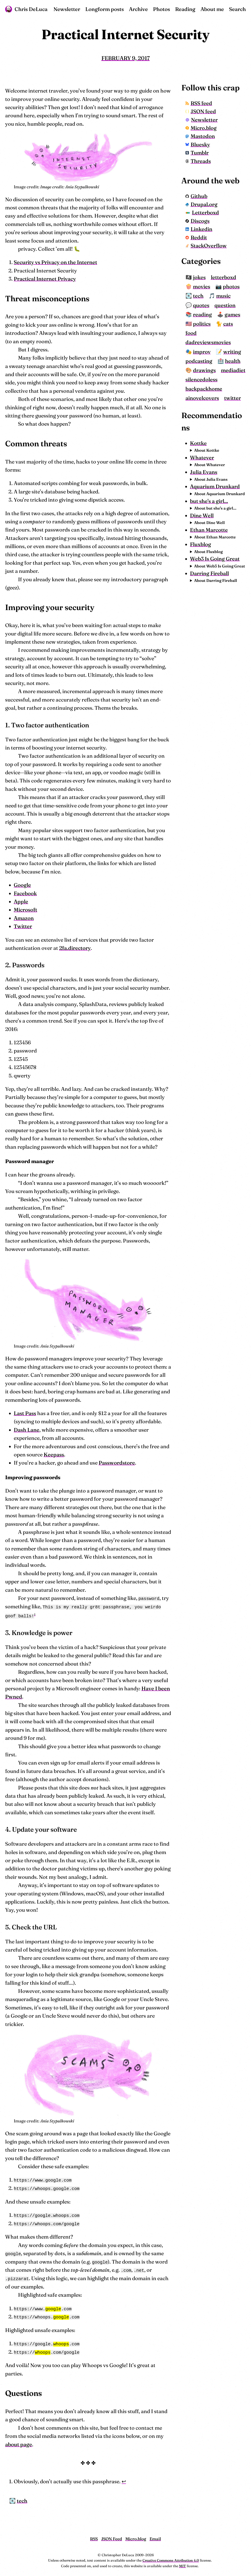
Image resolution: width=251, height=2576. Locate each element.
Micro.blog (201, 128)
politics (202, 324)
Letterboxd (202, 212)
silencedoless (201, 379)
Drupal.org (201, 204)
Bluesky (197, 144)
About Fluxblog (208, 551)
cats (228, 324)
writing (232, 352)
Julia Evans (203, 472)
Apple (21, 901)
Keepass (54, 1454)
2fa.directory (75, 948)
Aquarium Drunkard (215, 486)
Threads (198, 161)
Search (237, 9)
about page (18, 2444)
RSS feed (198, 103)
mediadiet (233, 370)
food (191, 333)
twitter (232, 398)
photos (231, 286)
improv (202, 352)
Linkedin (198, 229)
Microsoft (25, 910)
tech (22, 2501)
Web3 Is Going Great (215, 559)
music (223, 296)
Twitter (23, 926)
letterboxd (223, 277)
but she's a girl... (209, 501)
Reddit (196, 237)
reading (202, 314)
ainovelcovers (202, 398)
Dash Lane (26, 1430)
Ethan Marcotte (209, 530)
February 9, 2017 (125, 57)
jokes (199, 277)
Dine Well (202, 515)
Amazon (24, 918)
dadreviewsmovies (208, 342)
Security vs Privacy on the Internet (55, 262)
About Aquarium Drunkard (219, 493)
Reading (185, 9)
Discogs (197, 221)
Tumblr (197, 153)
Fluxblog (200, 544)
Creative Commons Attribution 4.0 (170, 2560)
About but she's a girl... (215, 508)
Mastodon (200, 136)
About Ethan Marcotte (215, 537)
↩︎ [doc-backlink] (124, 2481)
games (232, 314)
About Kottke (206, 450)
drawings (204, 370)
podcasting (198, 361)
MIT (182, 2566)
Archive (138, 9)
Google (22, 885)
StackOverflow (206, 246)
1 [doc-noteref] (34, 1613)
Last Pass (25, 1413)
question (225, 305)
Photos (161, 9)
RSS (94, 2538)
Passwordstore (117, 1463)
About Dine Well (209, 522)
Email (155, 2538)
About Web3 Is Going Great (219, 566)
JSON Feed (111, 2538)
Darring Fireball (209, 573)
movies (201, 286)
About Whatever (209, 464)
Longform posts (104, 9)
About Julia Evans (211, 479)
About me (212, 9)
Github (196, 196)
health (232, 361)
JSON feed (200, 111)
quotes (201, 305)
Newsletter (67, 9)
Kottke (198, 443)
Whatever (202, 457)
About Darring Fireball (215, 580)
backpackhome (203, 389)
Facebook (25, 893)
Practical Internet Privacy (45, 279)
